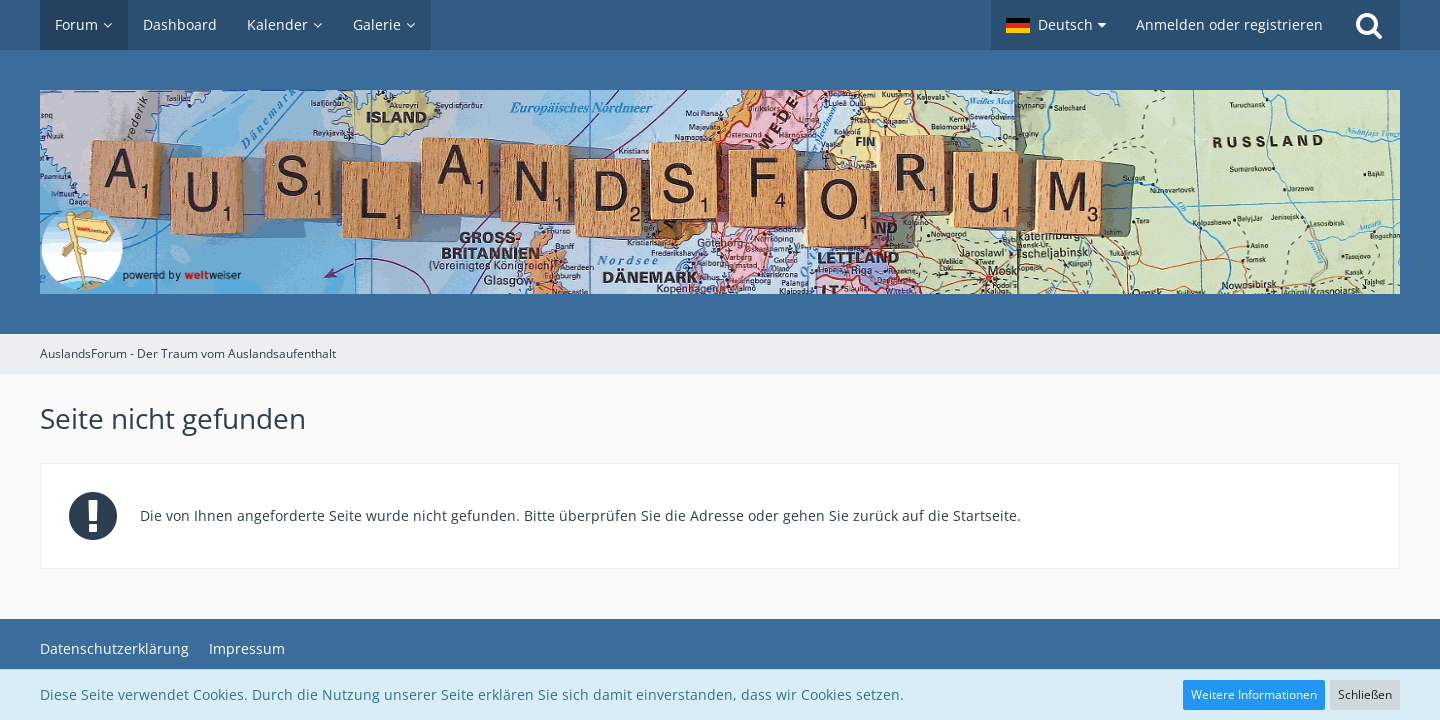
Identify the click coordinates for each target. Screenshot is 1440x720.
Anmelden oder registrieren (1229, 24)
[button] (1056, 25)
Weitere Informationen (1254, 694)
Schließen (1365, 694)
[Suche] (1369, 25)
